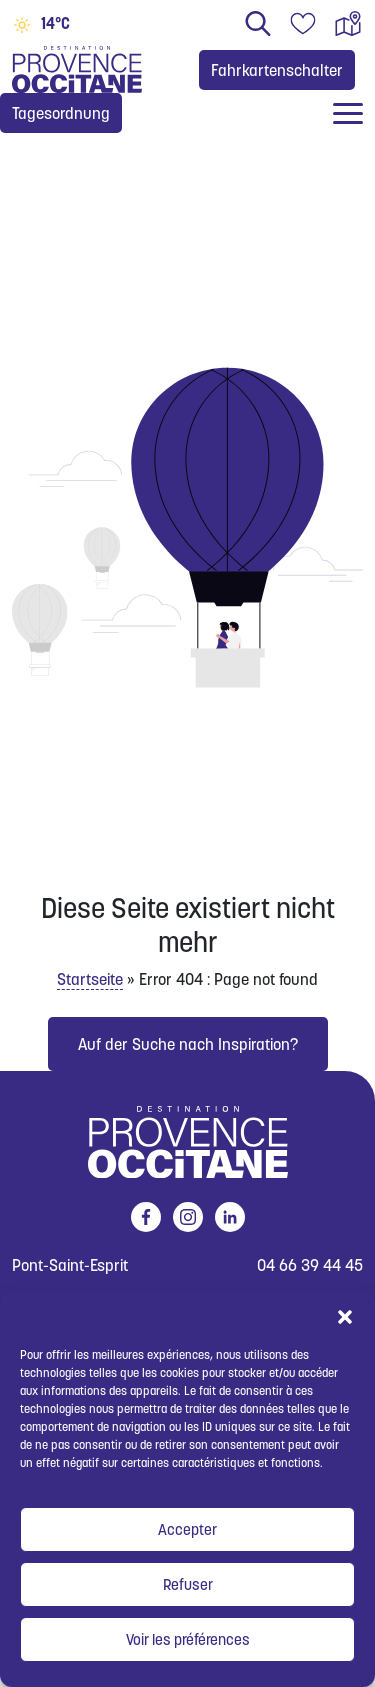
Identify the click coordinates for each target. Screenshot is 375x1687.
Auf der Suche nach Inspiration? (188, 1044)
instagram (184, 1217)
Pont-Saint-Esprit (70, 1265)
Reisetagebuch (303, 23)
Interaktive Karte (348, 23)
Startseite (90, 979)
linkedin (226, 1217)
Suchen (258, 23)
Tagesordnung (61, 113)
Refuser (188, 1584)
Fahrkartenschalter (277, 70)
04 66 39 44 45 (310, 1265)
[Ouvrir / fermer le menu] (348, 113)
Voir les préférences (188, 1639)
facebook (142, 1217)
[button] (345, 1316)
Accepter (187, 1529)
